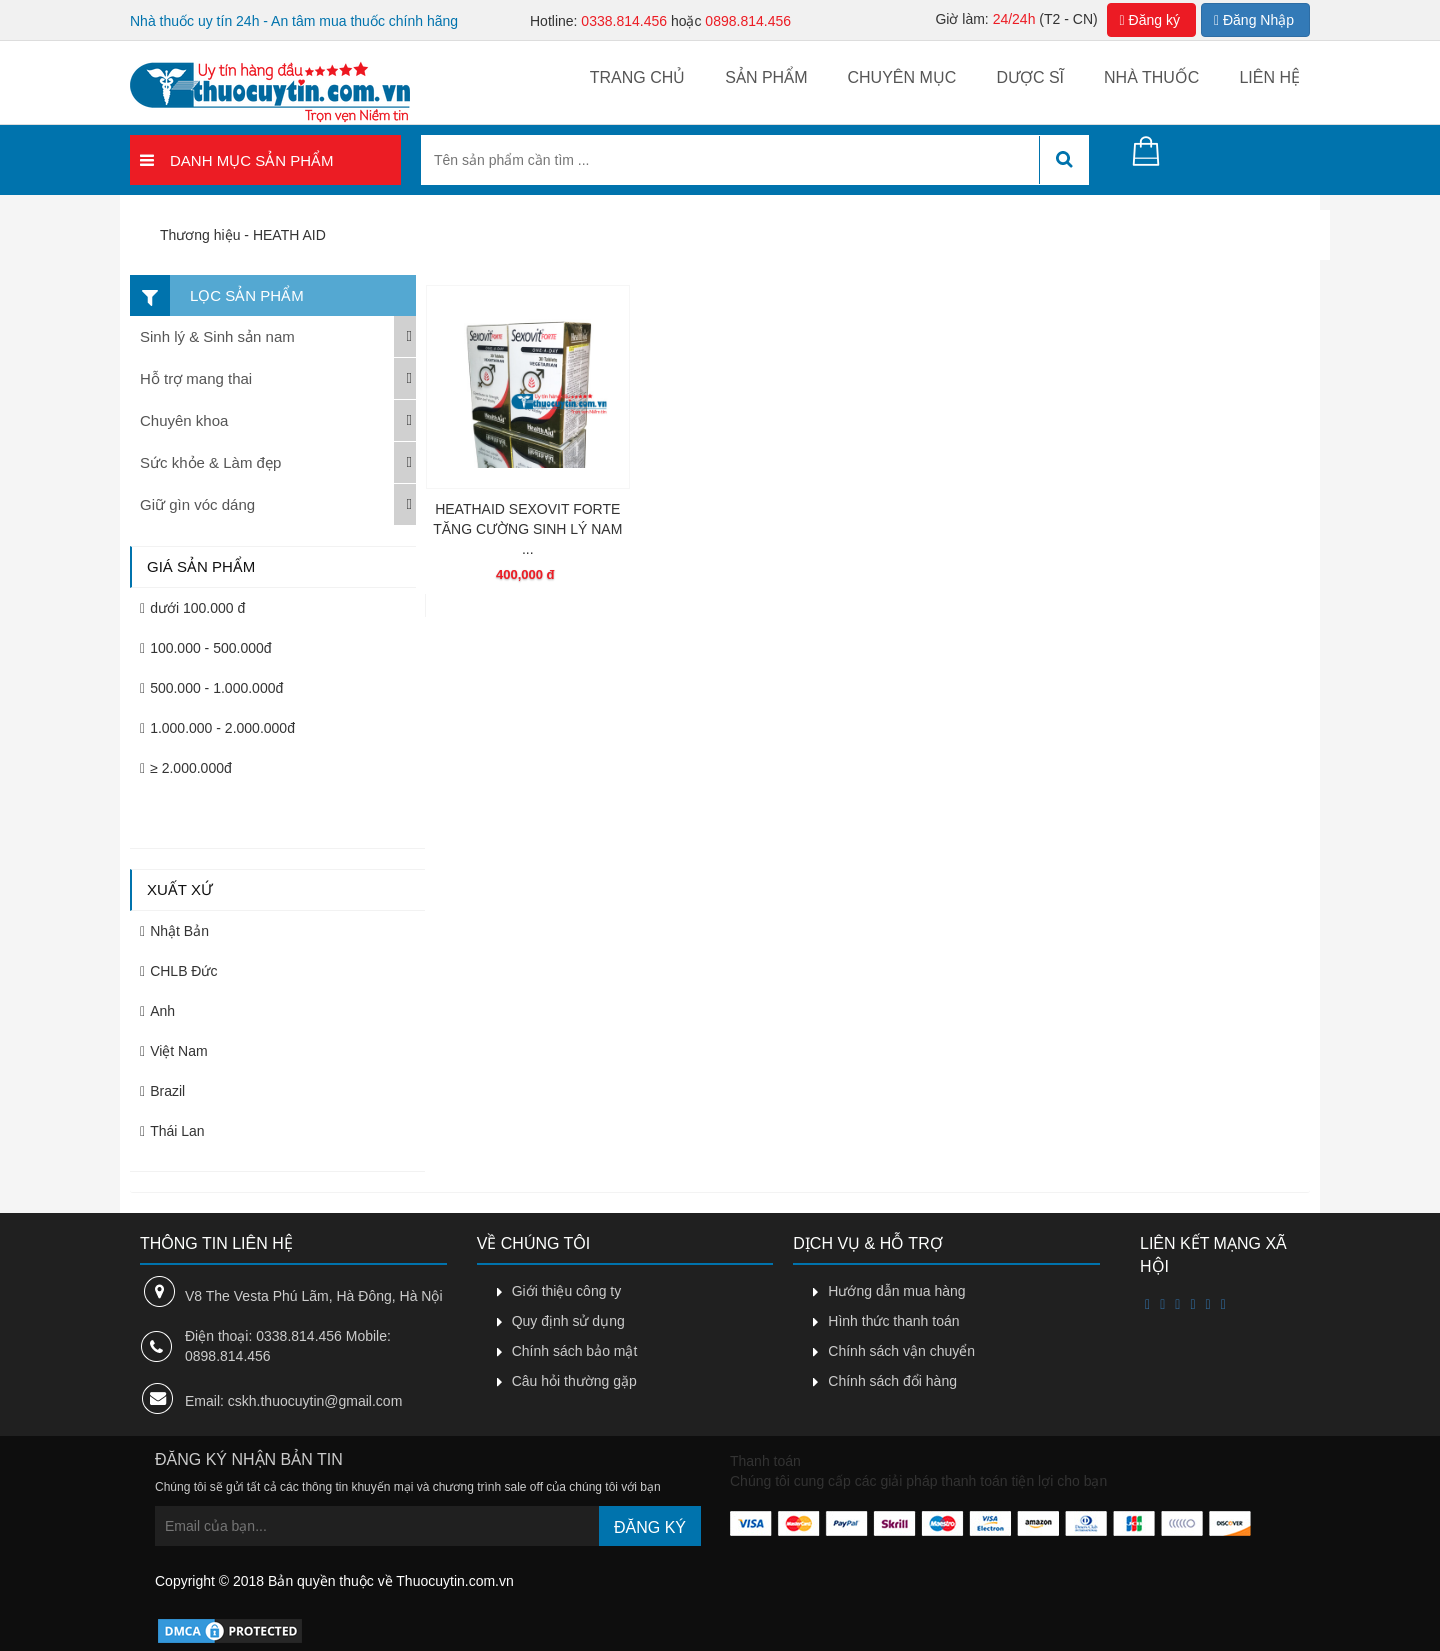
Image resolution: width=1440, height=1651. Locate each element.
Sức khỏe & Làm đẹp (210, 462)
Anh (157, 1011)
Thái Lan (172, 1131)
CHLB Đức (178, 971)
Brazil (162, 1091)
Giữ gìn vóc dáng (197, 504)
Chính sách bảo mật (575, 1351)
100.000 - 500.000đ (205, 648)
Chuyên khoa (184, 420)
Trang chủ (638, 77)
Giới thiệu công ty (567, 1291)
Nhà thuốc (1151, 77)
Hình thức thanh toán (893, 1321)
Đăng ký (1140, 20)
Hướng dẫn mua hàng (896, 1291)
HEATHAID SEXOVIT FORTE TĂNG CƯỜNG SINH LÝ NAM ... (527, 529)
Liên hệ (1269, 77)
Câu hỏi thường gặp (574, 1381)
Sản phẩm (766, 77)
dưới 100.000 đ (192, 608)
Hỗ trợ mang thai (196, 378)
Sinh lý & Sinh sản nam (217, 336)
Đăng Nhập (1251, 20)
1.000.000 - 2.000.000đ (217, 728)
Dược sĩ (1030, 77)
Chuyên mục (901, 77)
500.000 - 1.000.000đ (211, 688)
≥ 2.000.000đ (186, 768)
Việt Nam (174, 1051)
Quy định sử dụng (568, 1321)
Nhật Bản (174, 931)
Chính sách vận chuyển (901, 1351)
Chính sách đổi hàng (892, 1381)
